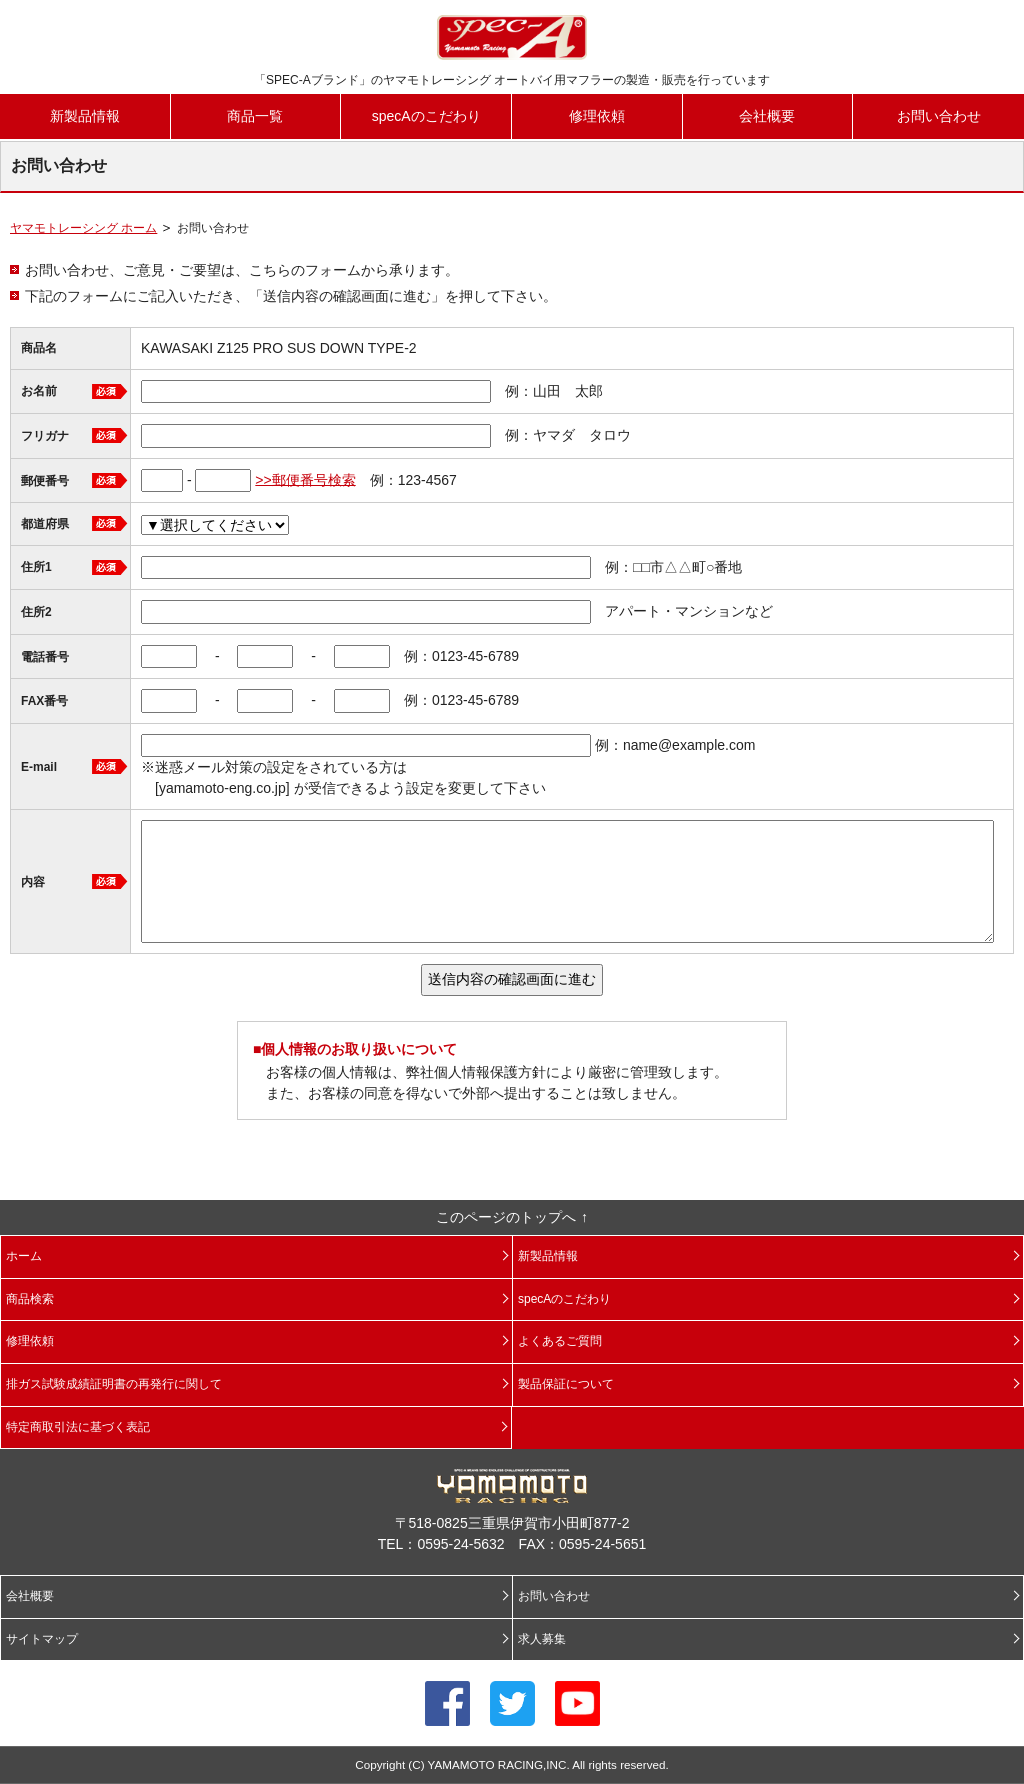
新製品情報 (85, 116)
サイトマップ (42, 1639)
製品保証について (566, 1384)
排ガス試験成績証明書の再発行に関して (114, 1384)
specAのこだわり (426, 116)
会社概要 (767, 116)
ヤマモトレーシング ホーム (83, 228)
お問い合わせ (939, 116)
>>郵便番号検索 (305, 479)
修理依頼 (597, 116)
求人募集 (542, 1639)
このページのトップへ (506, 1217)
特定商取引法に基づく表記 (78, 1427)
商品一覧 (255, 116)
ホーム (24, 1256)
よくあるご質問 (560, 1341)
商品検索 (30, 1299)
